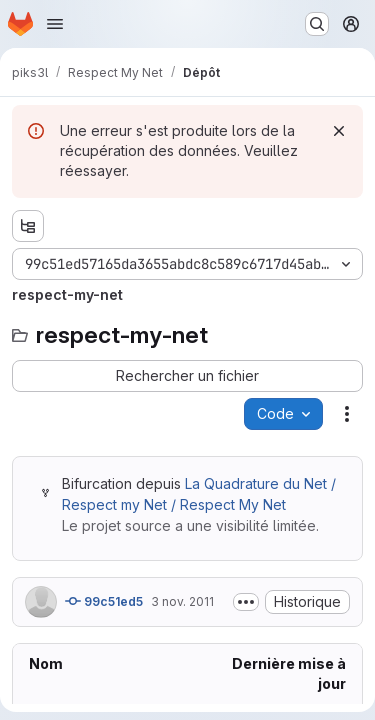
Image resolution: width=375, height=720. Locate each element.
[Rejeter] (339, 131)
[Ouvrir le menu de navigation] (55, 24)
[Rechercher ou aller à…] (317, 24)
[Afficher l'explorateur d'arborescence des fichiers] (28, 226)
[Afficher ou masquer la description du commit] (246, 602)
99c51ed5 (104, 601)
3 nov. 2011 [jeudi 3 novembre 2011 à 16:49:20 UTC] (182, 601)
